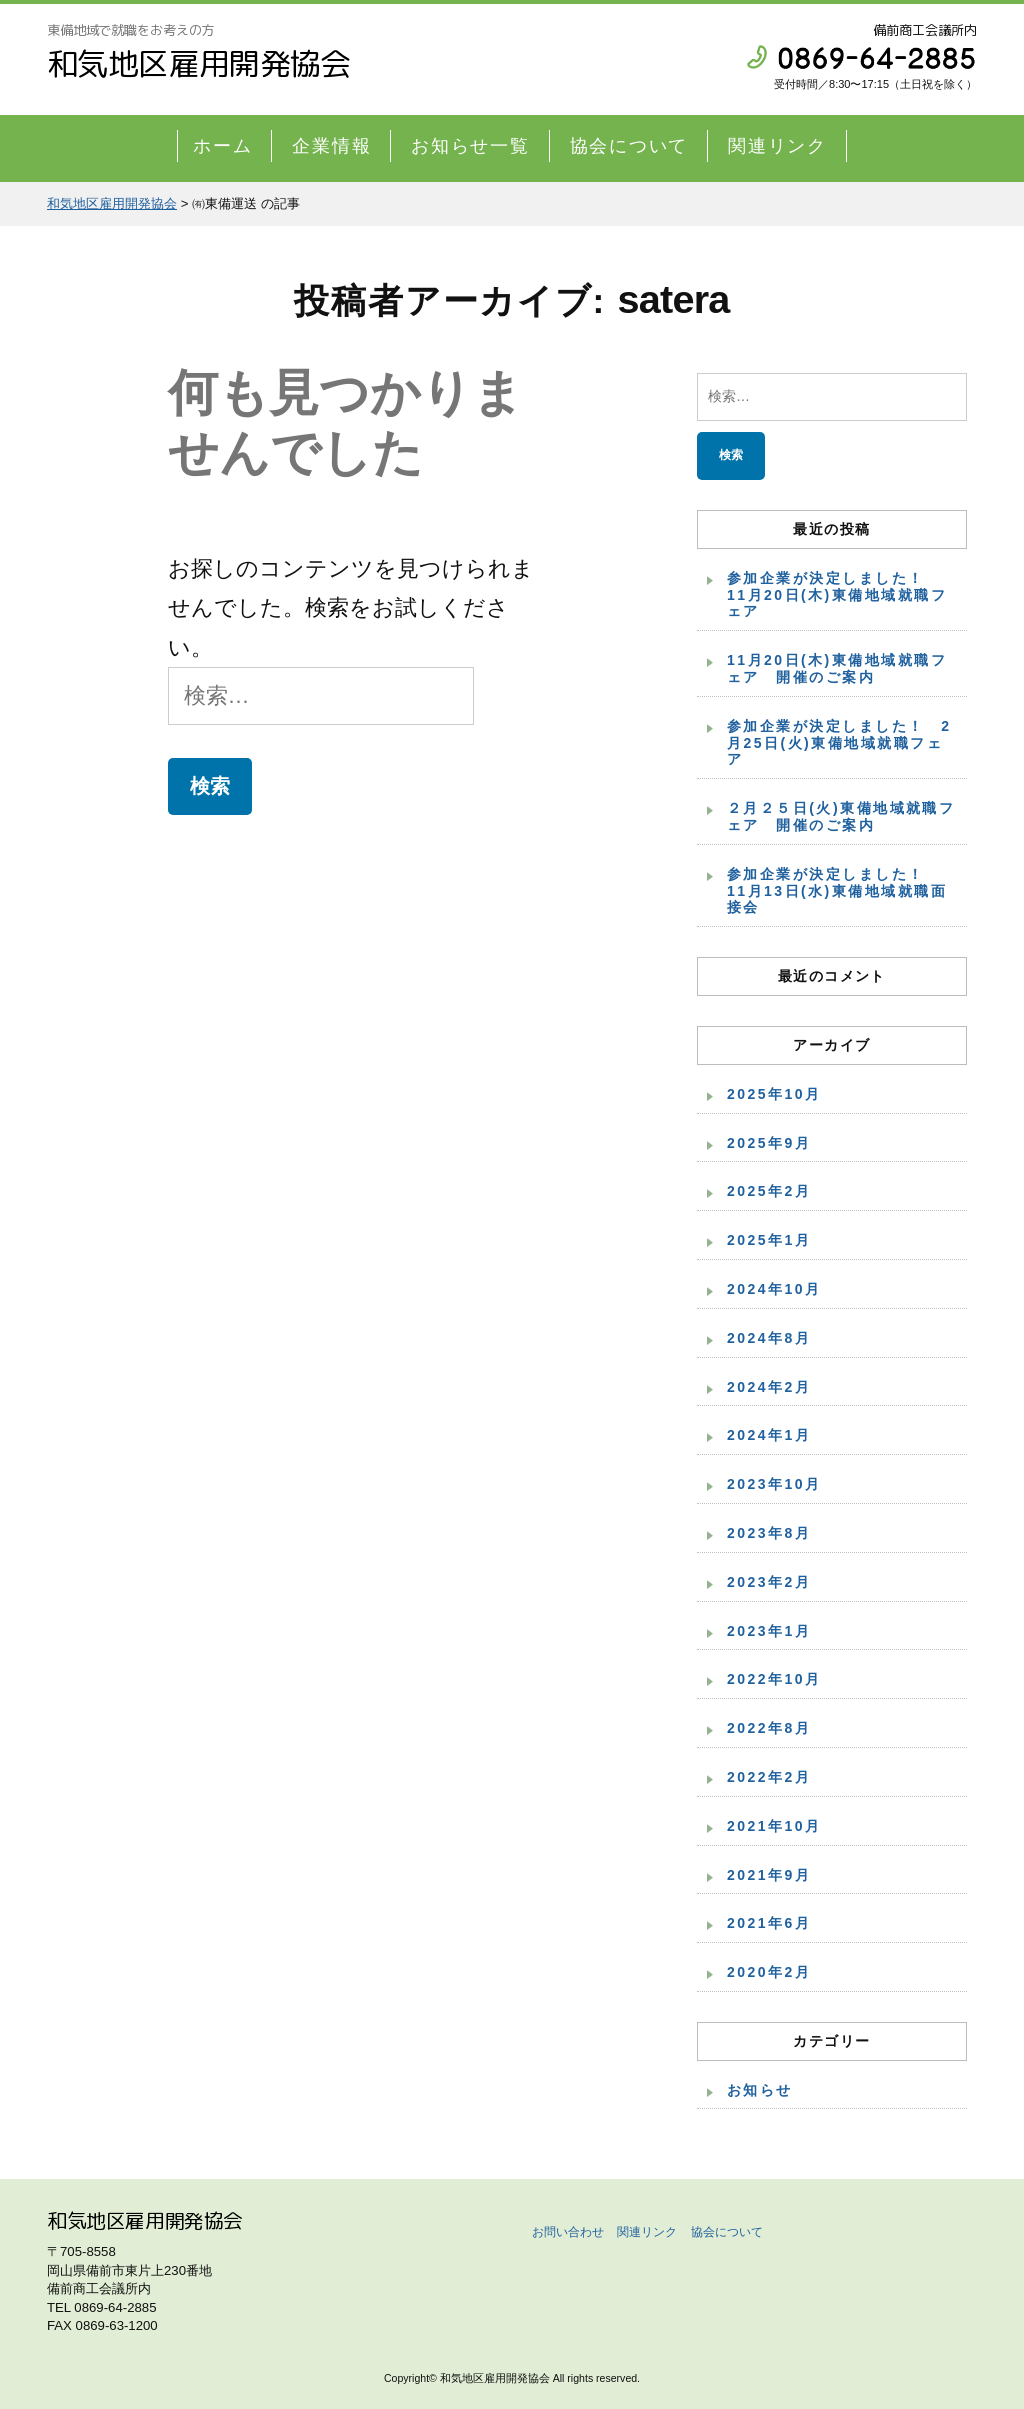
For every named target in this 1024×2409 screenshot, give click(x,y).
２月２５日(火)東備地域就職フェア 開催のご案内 (841, 816)
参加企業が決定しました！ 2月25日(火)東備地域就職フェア (839, 743)
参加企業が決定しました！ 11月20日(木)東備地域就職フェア (837, 595)
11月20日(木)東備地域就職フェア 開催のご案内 (837, 668)
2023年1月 (769, 1631)
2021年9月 (769, 1875)
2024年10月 (774, 1289)
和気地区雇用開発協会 (199, 63)
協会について (629, 146)
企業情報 (331, 146)
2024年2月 (769, 1387)
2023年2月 (769, 1582)
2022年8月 (769, 1728)
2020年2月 (769, 1972)
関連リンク (777, 146)
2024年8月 (769, 1338)
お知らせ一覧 (470, 146)
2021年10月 (774, 1826)
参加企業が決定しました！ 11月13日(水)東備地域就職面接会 (837, 891)
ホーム (222, 146)
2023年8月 (769, 1533)
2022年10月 (774, 1679)
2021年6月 (769, 1923)
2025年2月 (769, 1191)
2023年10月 (774, 1484)
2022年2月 (769, 1777)
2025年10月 (774, 1094)
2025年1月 (769, 1240)
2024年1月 (769, 1435)
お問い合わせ (568, 2232)
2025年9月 (769, 1143)
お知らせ (760, 2090)
